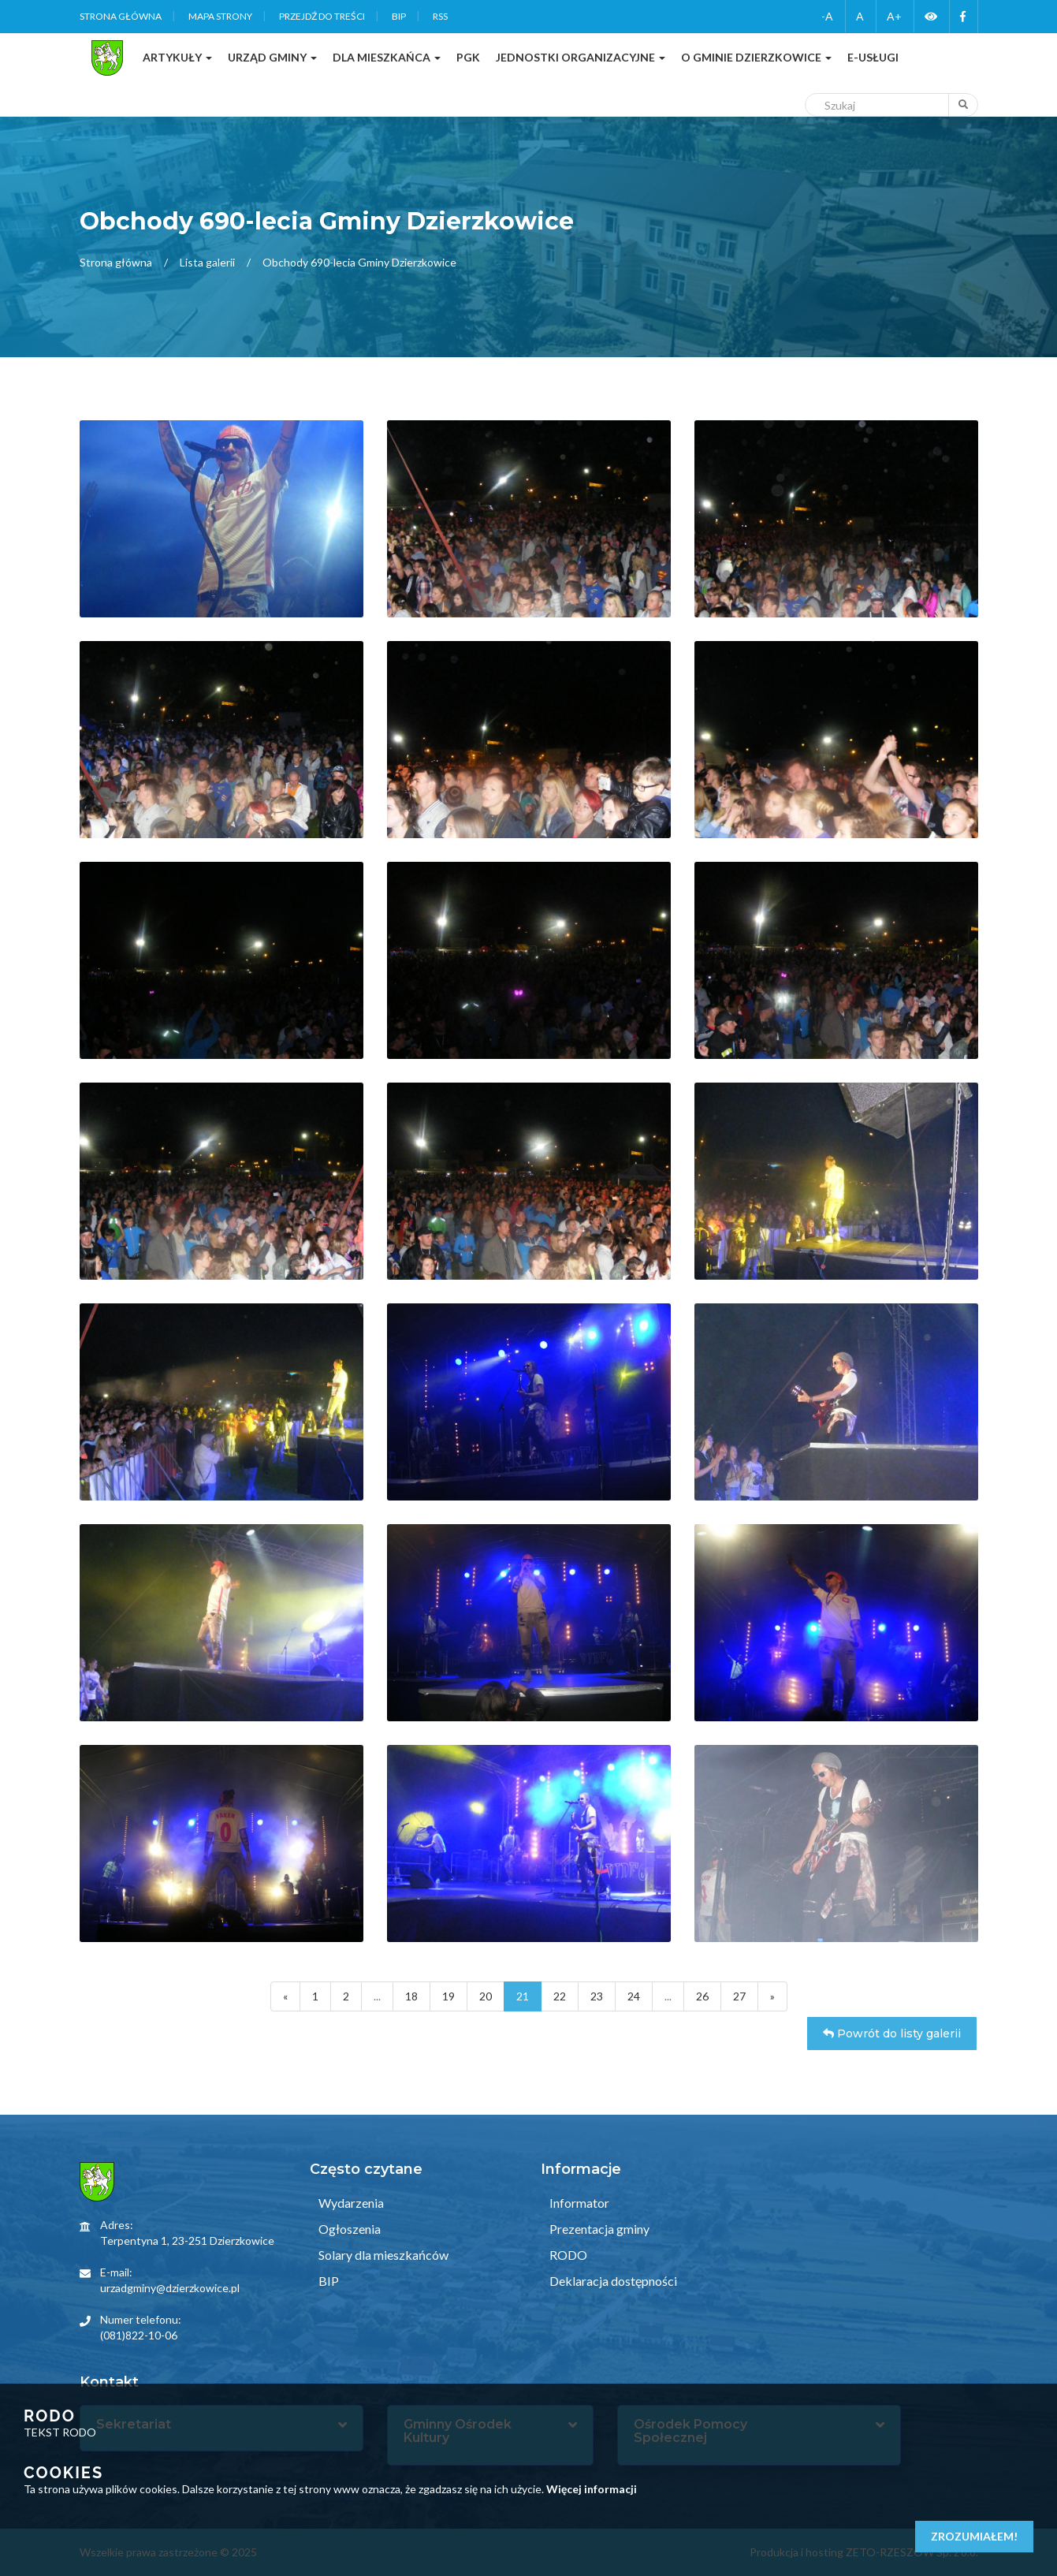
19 (448, 1996)
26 (702, 1996)
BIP (399, 16)
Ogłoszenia (348, 2228)
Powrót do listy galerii (892, 2033)
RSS (440, 16)
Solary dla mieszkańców (382, 2254)
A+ (894, 16)
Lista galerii (207, 262)
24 (633, 1996)
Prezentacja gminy (598, 2228)
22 (559, 1996)
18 (411, 1996)
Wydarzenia (350, 2202)
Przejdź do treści (322, 16)
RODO (567, 2254)
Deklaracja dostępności (612, 2280)
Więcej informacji (591, 2489)
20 (485, 1996)
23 (596, 1996)
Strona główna (121, 16)
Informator (578, 2202)
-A (827, 16)
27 (739, 1996)
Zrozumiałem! (974, 2536)
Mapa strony (220, 16)
